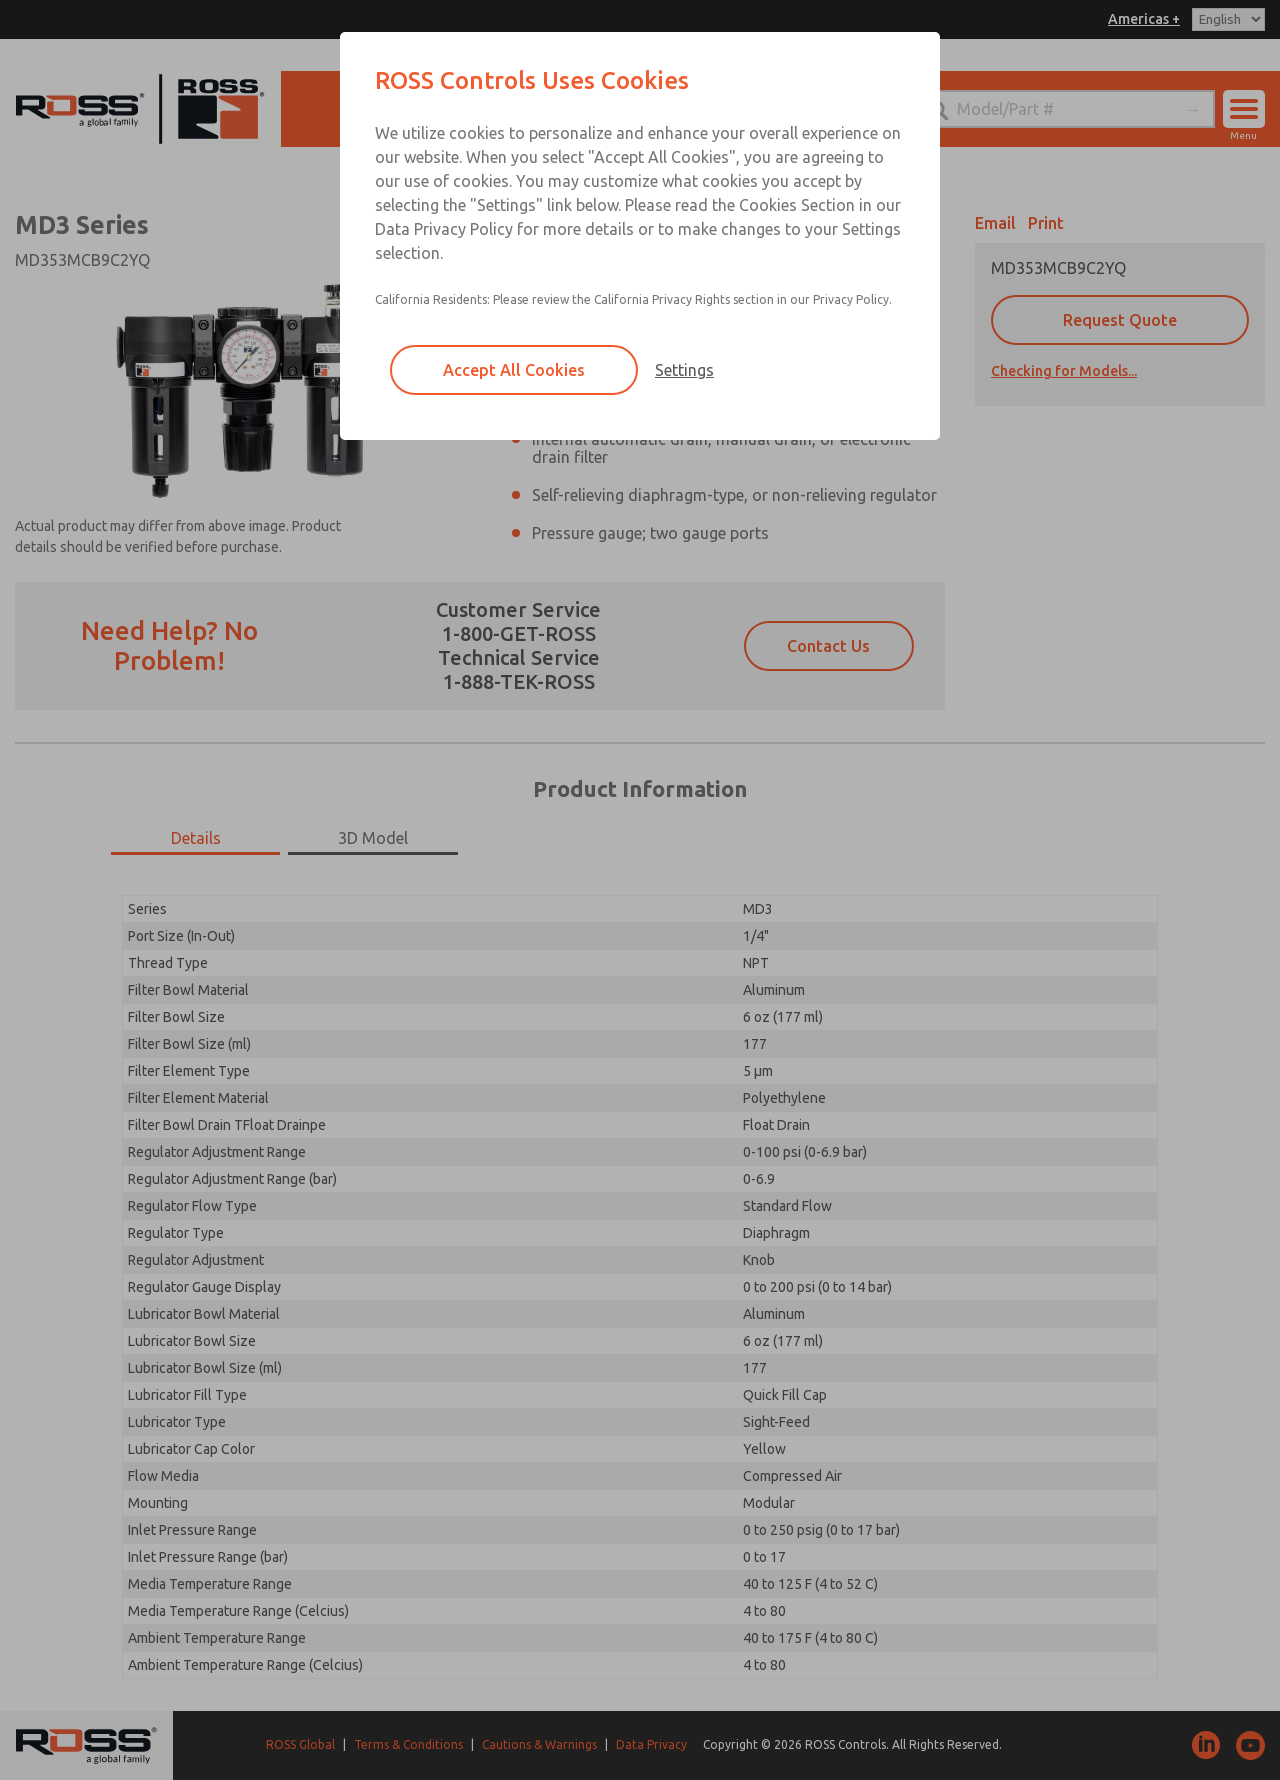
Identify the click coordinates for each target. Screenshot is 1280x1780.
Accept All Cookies (514, 370)
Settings (684, 370)
